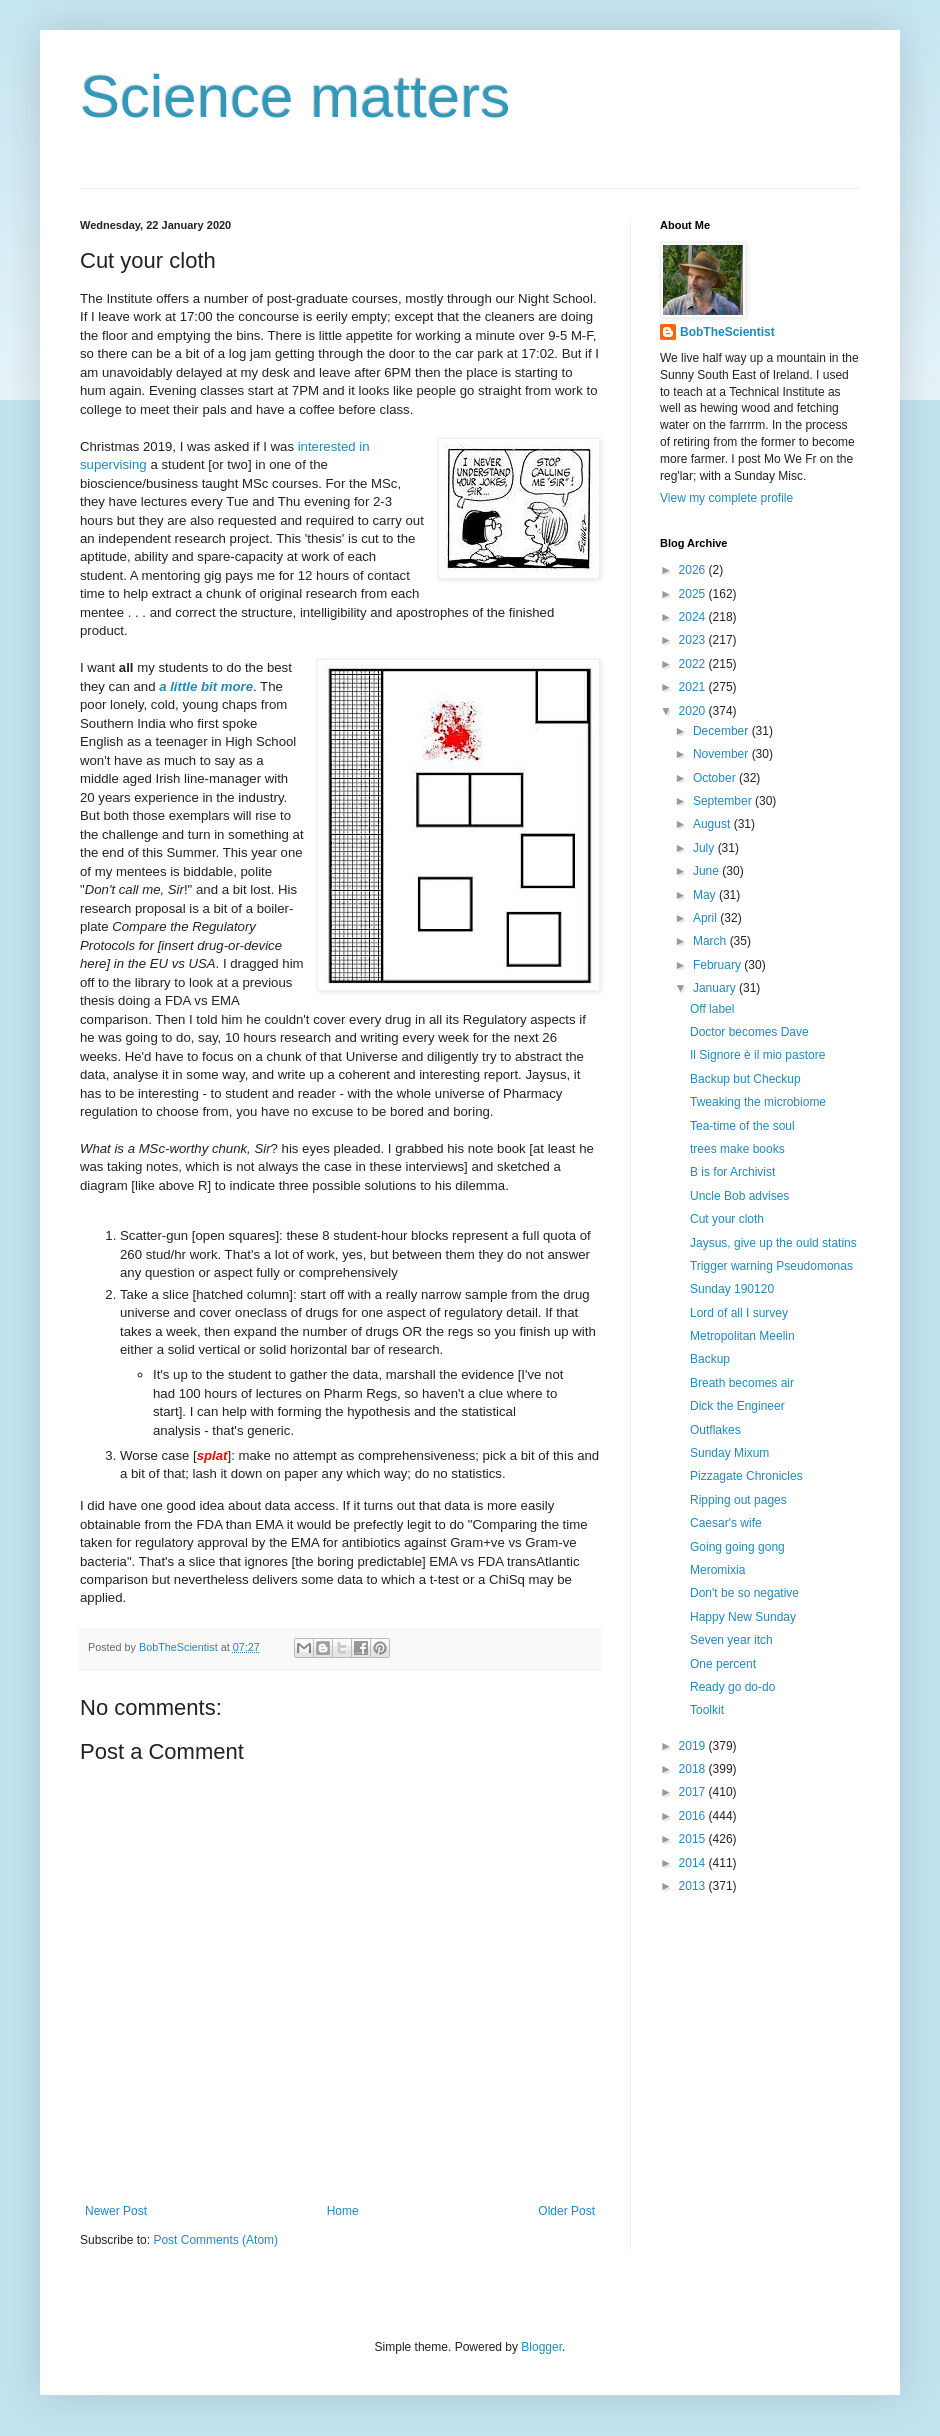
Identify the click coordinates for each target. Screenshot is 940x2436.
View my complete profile (726, 498)
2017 (694, 1792)
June (707, 871)
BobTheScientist (727, 332)
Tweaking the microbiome (758, 1102)
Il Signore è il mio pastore (757, 1055)
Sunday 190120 (732, 1289)
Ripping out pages (738, 1500)
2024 (694, 617)
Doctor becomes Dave (749, 1032)
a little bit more (206, 686)
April (706, 918)
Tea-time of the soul (742, 1126)
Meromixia (717, 1570)
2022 (694, 664)
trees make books (737, 1149)
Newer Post (116, 2211)
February (718, 965)
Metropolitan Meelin (742, 1336)
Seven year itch (731, 1640)
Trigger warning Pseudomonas (771, 1266)
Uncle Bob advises (739, 1196)
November (722, 754)
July (705, 848)
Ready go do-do (732, 1687)
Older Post (566, 2211)
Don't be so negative (744, 1593)
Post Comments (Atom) (215, 2240)
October (716, 778)
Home (343, 2211)
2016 (694, 1816)
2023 (694, 640)
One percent (723, 1664)
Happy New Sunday (743, 1617)
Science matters (295, 96)
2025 (694, 594)
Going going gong (737, 1547)
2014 (694, 1863)
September (724, 801)
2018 (694, 1769)
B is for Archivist (732, 1172)
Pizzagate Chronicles (746, 1476)
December (722, 731)
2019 (694, 1746)
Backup (710, 1359)
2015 (694, 1839)
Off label (712, 1009)
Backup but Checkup (745, 1079)
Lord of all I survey (739, 1313)
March (711, 941)
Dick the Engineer (737, 1406)
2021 (694, 687)
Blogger (541, 2347)
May (706, 895)
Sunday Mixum (729, 1453)
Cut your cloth (727, 1219)
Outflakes (715, 1430)
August (713, 824)
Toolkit (707, 1710)
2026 (694, 570)
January (716, 988)
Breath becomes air (742, 1383)
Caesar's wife (726, 1523)
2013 (694, 1886)
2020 (694, 711)
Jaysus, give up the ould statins (773, 1243)
